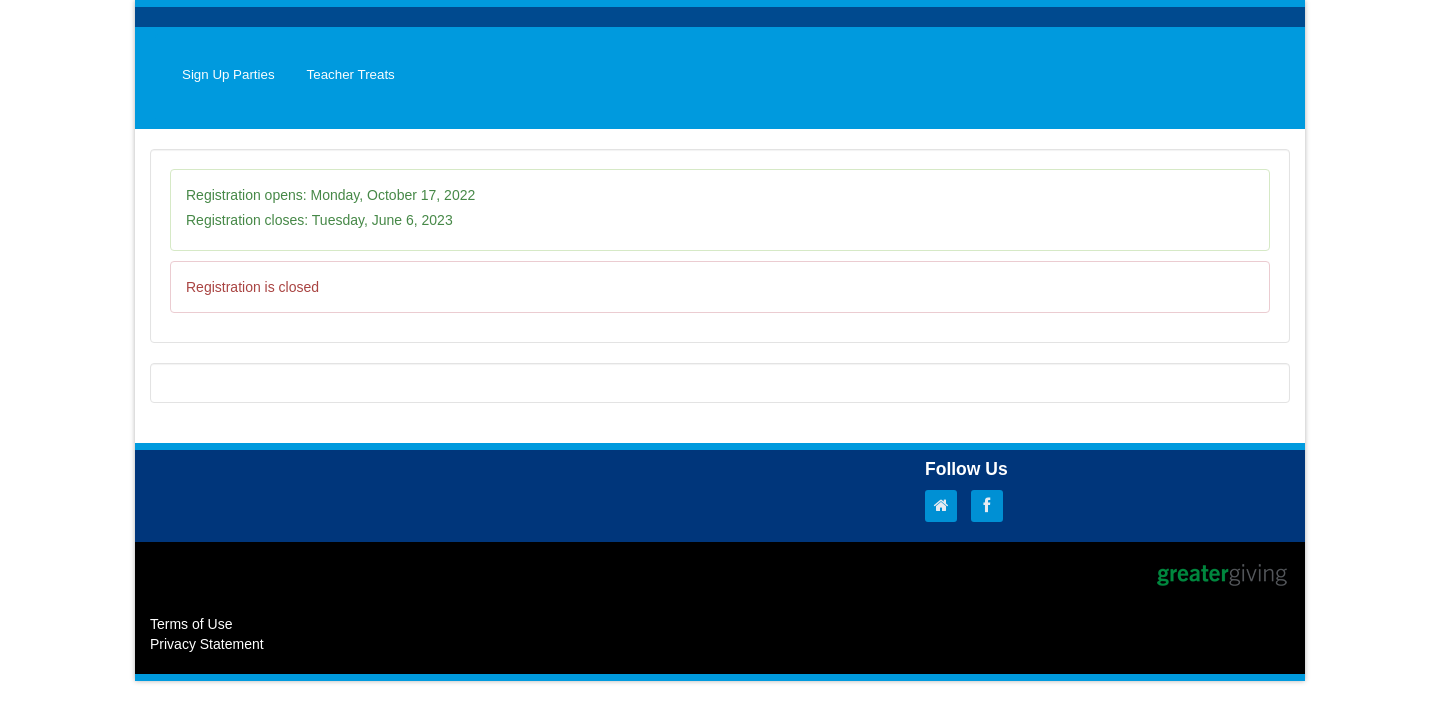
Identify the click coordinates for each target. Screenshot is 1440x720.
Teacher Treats (351, 74)
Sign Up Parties (228, 74)
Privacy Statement (207, 644)
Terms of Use (191, 624)
